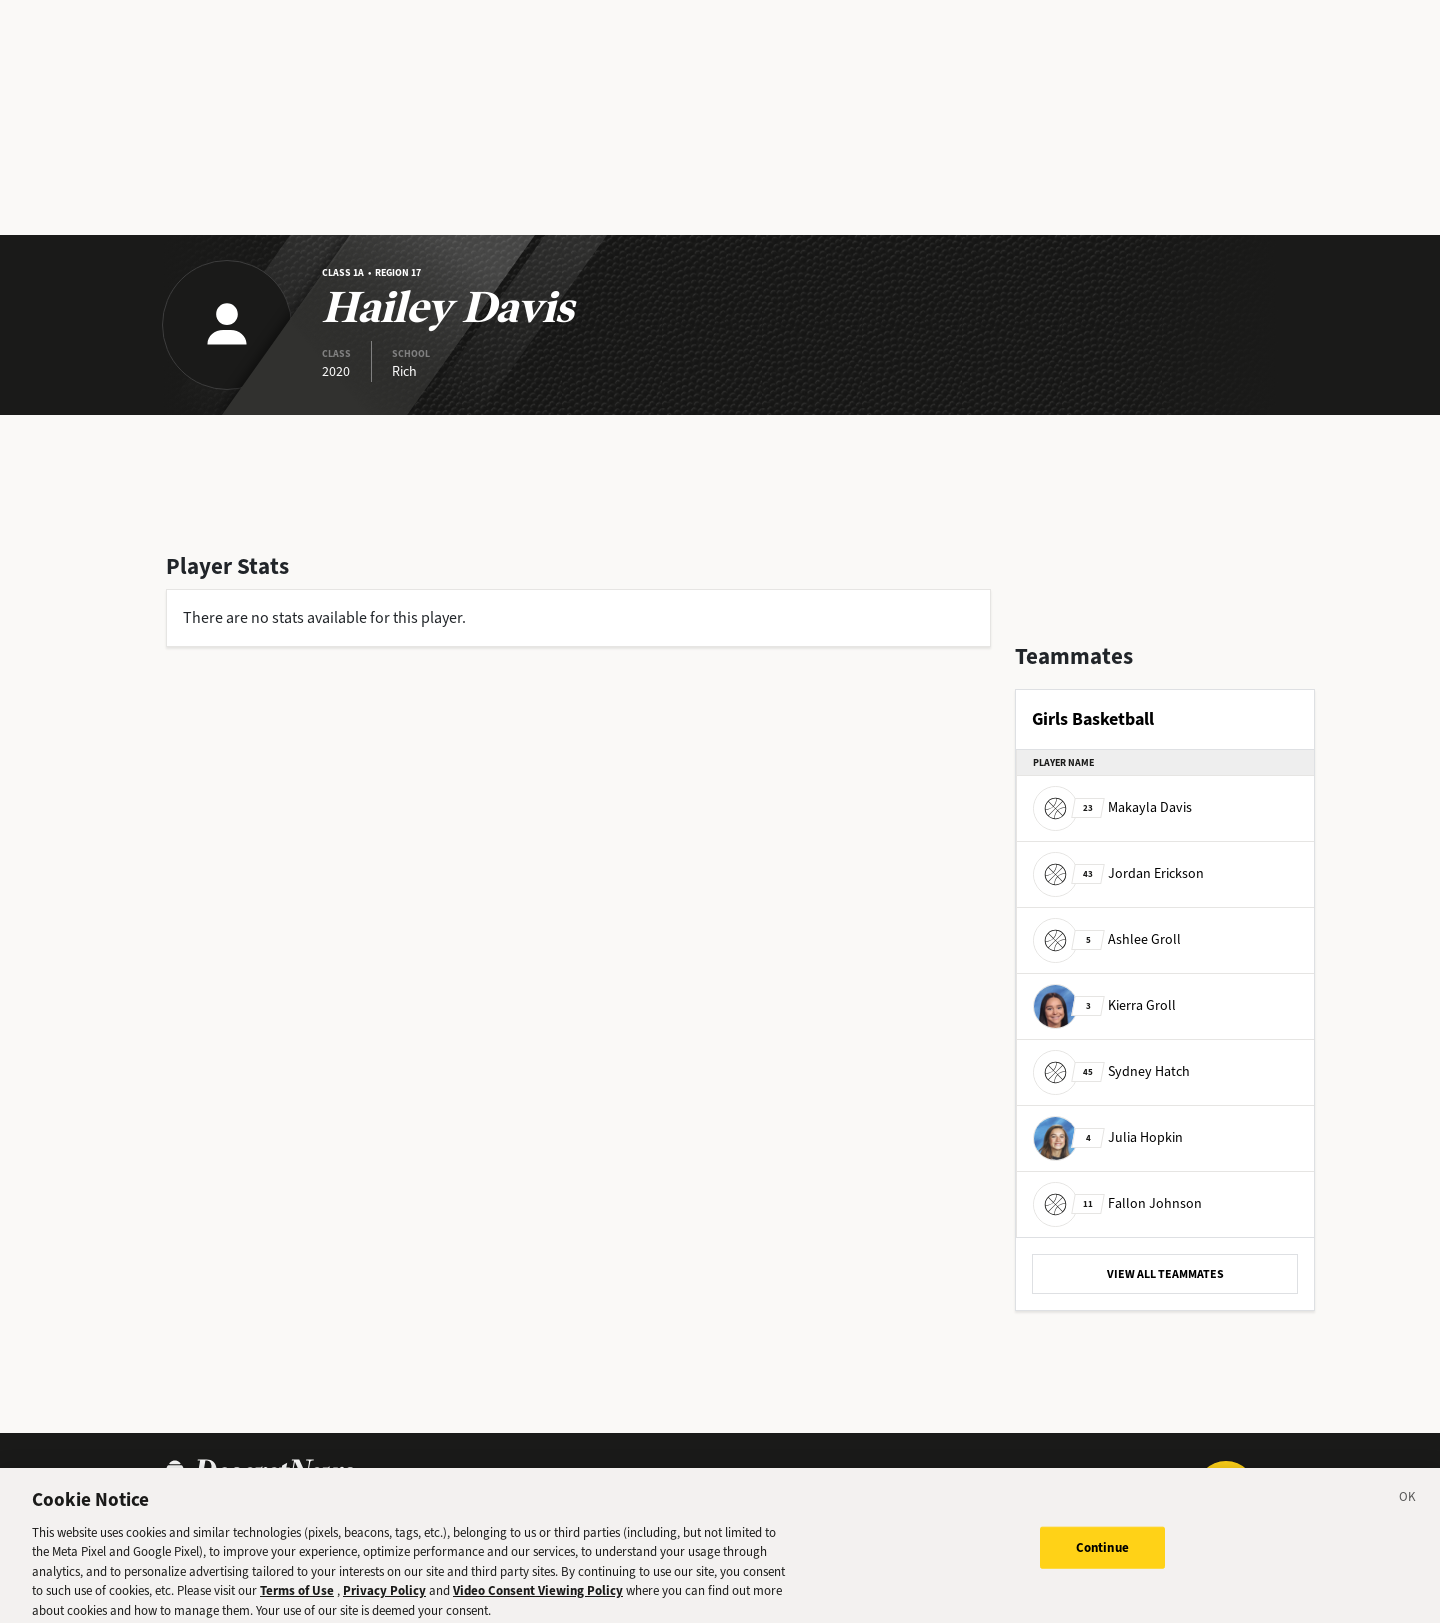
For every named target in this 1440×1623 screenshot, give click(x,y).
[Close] (1408, 1508)
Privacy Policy (384, 1598)
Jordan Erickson (1118, 873)
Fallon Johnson (1117, 1203)
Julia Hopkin (1108, 1137)
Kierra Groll (1104, 1005)
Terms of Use (297, 1598)
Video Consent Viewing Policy (538, 1598)
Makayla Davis (1112, 807)
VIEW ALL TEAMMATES (1165, 1274)
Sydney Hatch (1111, 1071)
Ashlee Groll (1107, 939)
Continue (1102, 1555)
